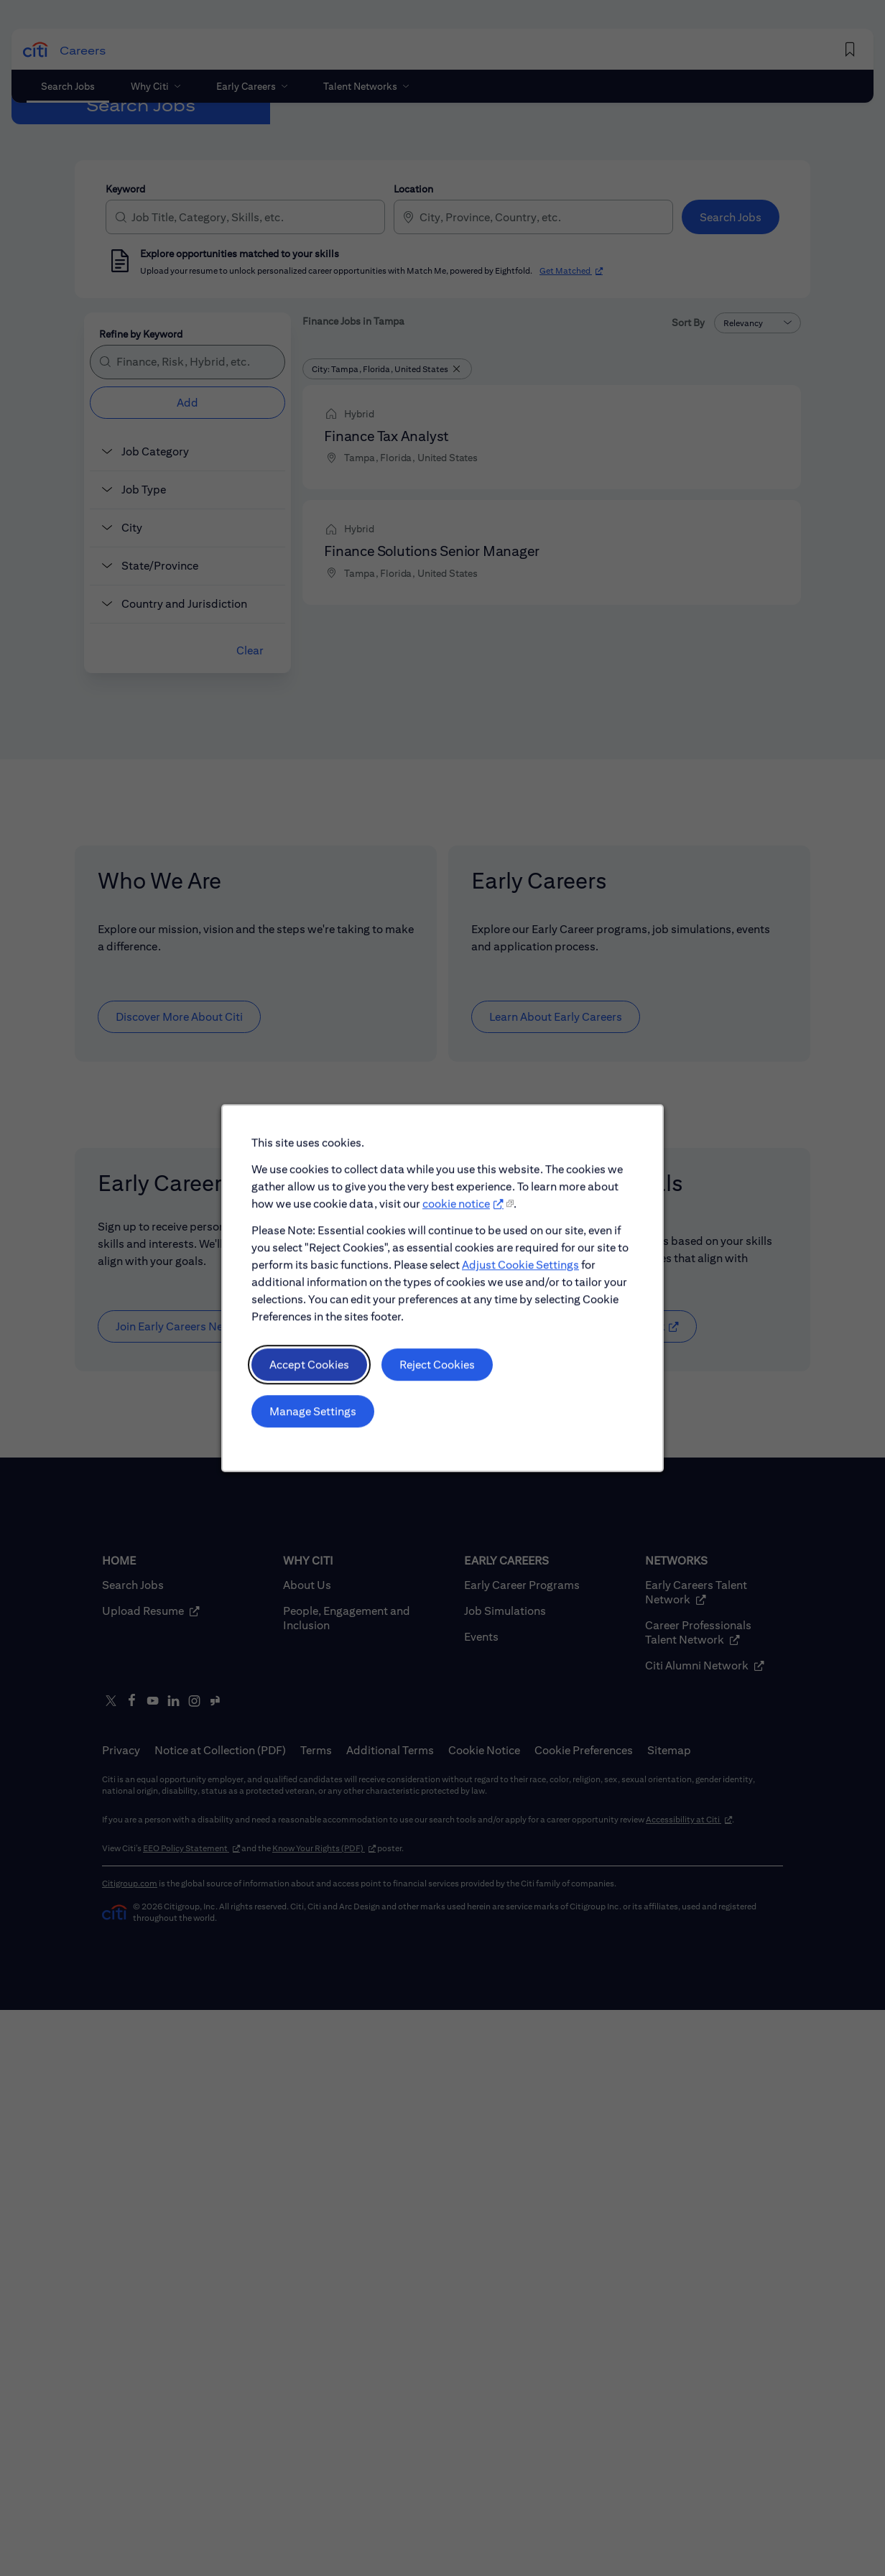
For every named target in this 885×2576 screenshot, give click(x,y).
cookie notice (455, 1227)
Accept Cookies (316, 1379)
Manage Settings (320, 1423)
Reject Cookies (437, 1379)
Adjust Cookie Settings (516, 1285)
